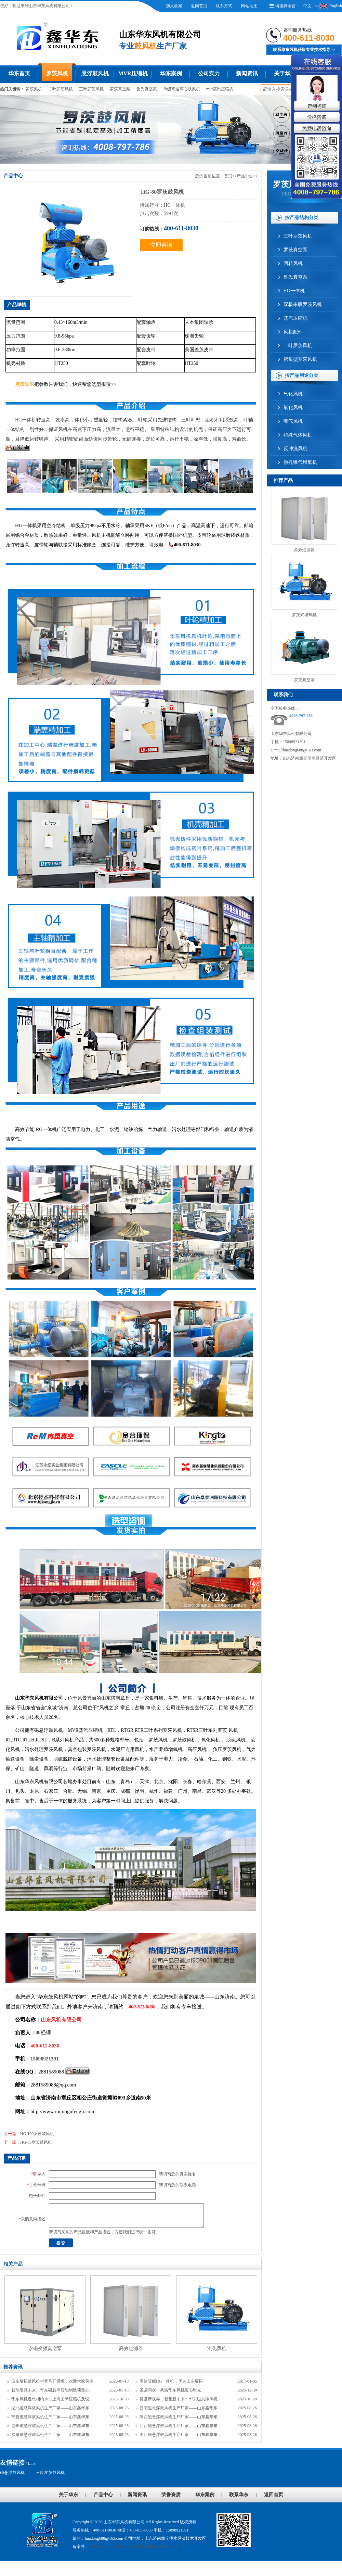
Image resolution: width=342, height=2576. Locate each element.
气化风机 (293, 393)
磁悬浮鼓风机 (12, 2472)
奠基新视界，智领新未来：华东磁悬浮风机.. (180, 2399)
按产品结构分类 (301, 217)
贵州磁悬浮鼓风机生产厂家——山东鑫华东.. (51, 2425)
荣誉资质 (171, 2494)
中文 (307, 5)
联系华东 (238, 2494)
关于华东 (285, 73)
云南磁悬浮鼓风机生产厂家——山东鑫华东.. (180, 2408)
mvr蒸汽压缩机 (219, 89)
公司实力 (209, 73)
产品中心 (245, 176)
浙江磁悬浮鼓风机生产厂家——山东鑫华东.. (180, 2434)
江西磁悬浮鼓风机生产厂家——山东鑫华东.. (180, 2425)
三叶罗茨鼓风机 (50, 2472)
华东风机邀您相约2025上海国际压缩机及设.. (51, 2399)
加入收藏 (174, 5)
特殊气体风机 (298, 434)
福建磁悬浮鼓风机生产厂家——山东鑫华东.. (51, 2434)
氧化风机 (293, 407)
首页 (228, 176)
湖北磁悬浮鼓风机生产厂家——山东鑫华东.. (51, 2408)
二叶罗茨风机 (60, 89)
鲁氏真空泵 (146, 89)
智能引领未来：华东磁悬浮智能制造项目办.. (51, 2390)
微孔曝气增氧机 (300, 462)
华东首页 (19, 73)
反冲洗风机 (295, 448)
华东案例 (171, 73)
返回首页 (199, 5)
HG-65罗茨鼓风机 (36, 2142)
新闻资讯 (247, 73)
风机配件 (293, 331)
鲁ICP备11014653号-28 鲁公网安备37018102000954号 (137, 2546)
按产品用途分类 (301, 375)
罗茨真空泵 (120, 89)
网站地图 (249, 5)
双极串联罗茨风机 (303, 304)
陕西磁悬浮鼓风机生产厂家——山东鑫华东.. (180, 2416)
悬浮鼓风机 (95, 73)
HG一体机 (294, 290)
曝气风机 (293, 421)
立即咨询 (161, 245)
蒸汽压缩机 (295, 318)
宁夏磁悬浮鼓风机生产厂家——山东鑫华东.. (51, 2416)
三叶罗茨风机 (91, 89)
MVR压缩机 (132, 73)
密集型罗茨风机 (300, 359)
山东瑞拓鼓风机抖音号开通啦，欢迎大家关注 (52, 2381)
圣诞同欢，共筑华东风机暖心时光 (170, 2390)
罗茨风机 (57, 73)
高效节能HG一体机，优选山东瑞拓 (171, 2381)
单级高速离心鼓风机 (181, 89)
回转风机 (293, 263)
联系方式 (224, 5)
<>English (328, 5)
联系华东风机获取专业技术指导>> (304, 49)
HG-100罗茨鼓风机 (37, 2133)
